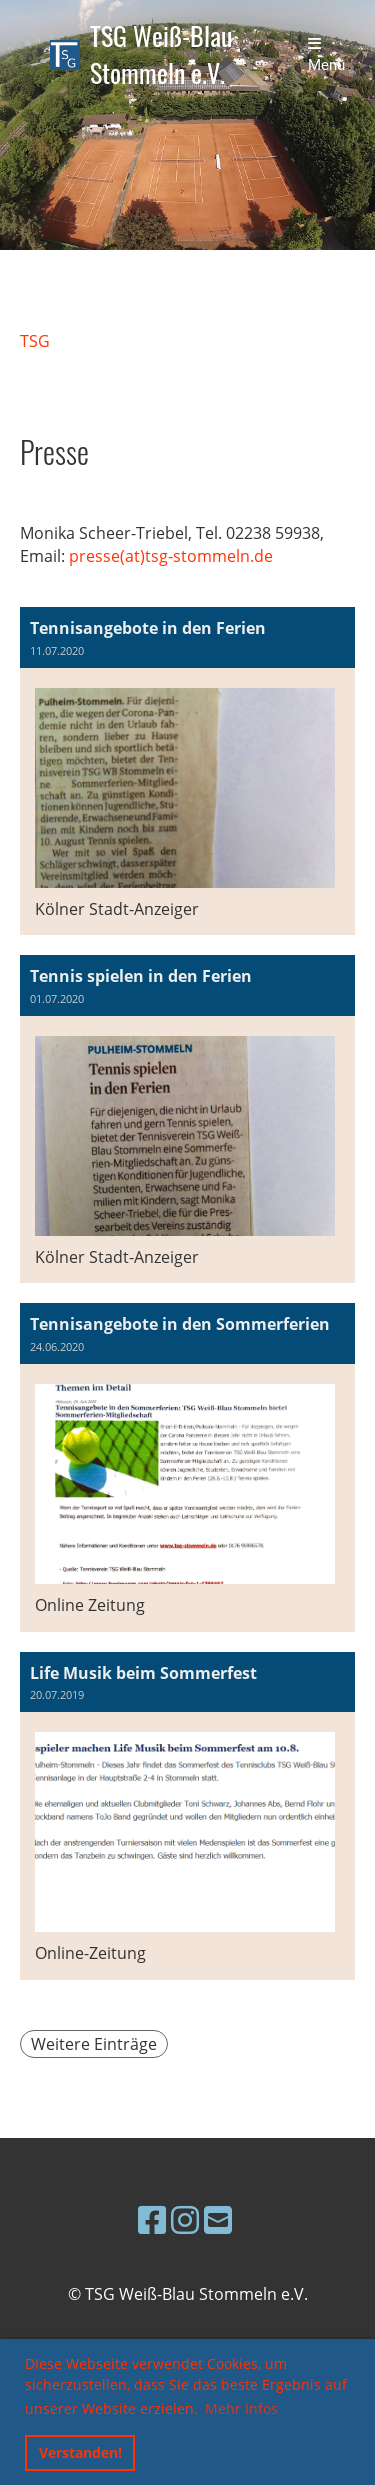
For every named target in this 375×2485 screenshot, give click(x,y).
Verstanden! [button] (80, 2452)
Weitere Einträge (94, 2044)
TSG (35, 341)
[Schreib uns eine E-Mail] (218, 2219)
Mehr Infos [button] (241, 2408)
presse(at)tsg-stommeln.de (171, 556)
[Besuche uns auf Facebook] (152, 2219)
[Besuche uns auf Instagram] (185, 2219)
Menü (326, 55)
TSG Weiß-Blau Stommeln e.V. (161, 55)
